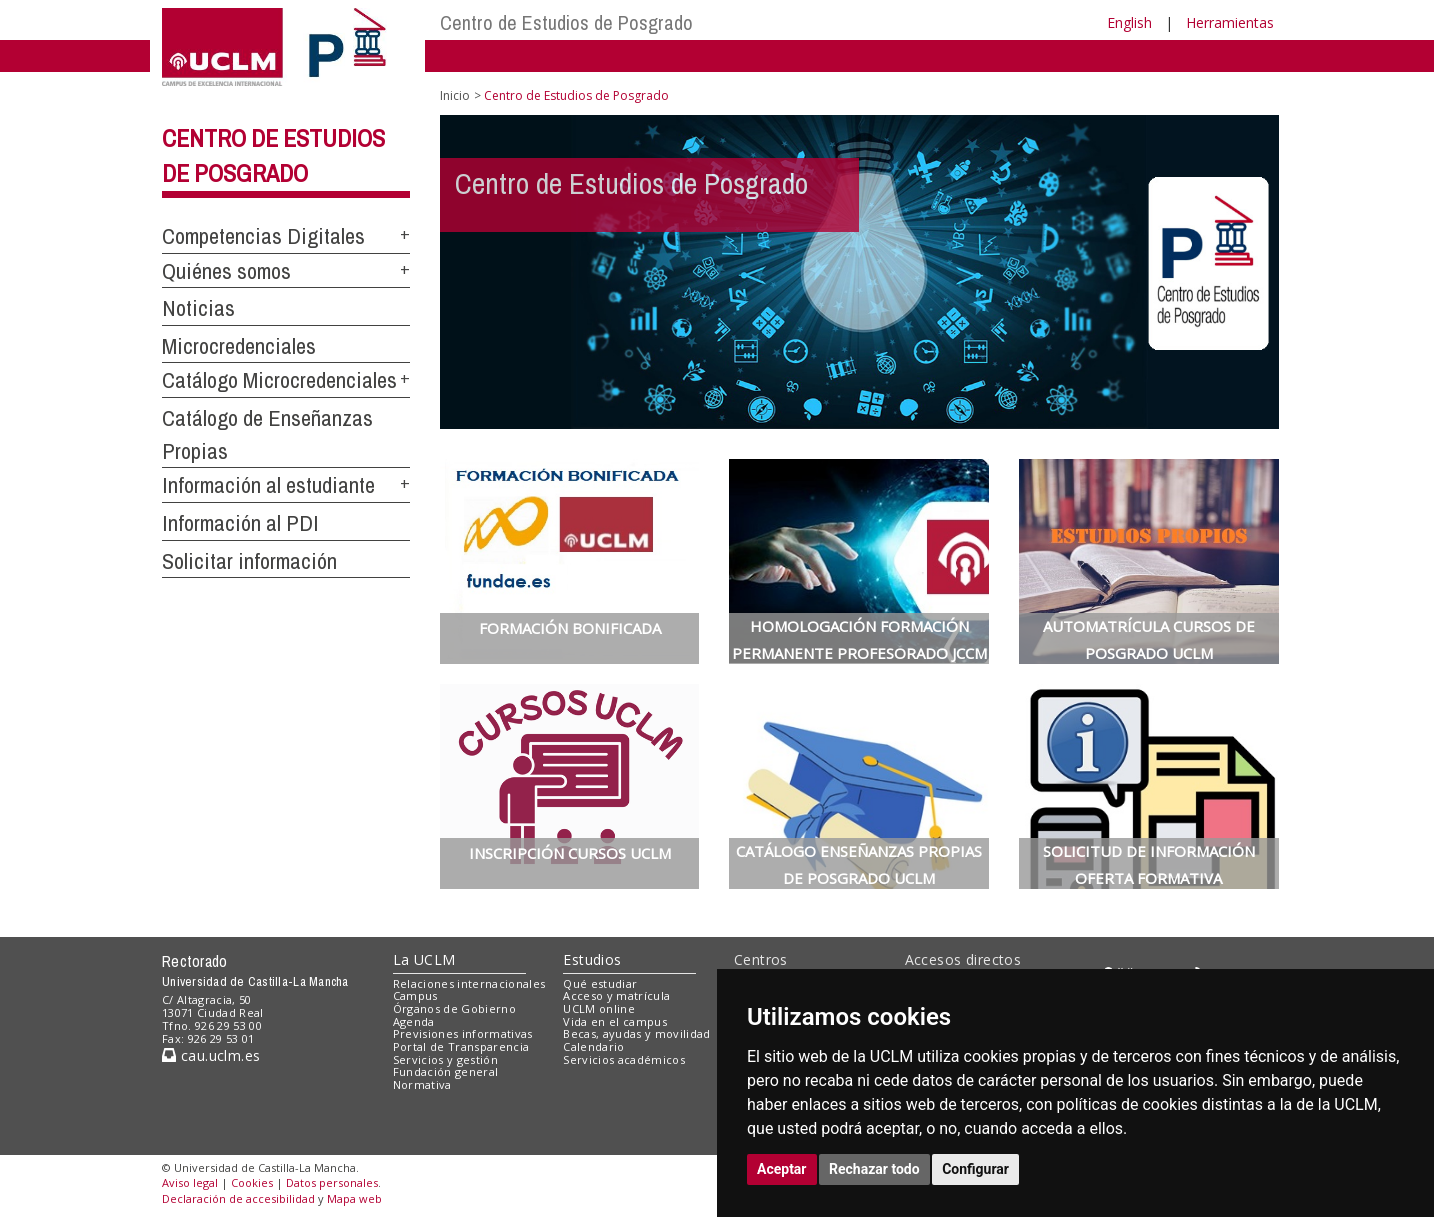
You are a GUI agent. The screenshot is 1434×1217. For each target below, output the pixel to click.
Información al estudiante (268, 485)
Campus (415, 995)
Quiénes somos (226, 271)
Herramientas (1230, 22)
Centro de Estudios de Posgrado (566, 22)
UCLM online (599, 1008)
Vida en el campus (615, 1021)
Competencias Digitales (263, 236)
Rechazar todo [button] (874, 1169)
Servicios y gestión (445, 1059)
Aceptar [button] (782, 1169)
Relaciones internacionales (469, 983)
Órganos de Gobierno (454, 1008)
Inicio (455, 95)
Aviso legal (190, 1182)
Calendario (593, 1046)
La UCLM (424, 959)
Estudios (592, 959)
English (1129, 22)
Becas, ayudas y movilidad (636, 1033)
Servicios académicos (624, 1059)
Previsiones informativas (463, 1033)
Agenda (414, 1021)
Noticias (198, 308)
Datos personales (332, 1182)
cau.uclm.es (211, 1055)
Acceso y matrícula (616, 995)
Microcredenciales (239, 346)
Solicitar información (249, 561)
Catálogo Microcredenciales (279, 380)
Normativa (422, 1084)
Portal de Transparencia (461, 1046)
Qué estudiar (600, 983)
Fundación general (446, 1071)
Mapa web (354, 1198)
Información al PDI (240, 523)
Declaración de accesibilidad (238, 1198)
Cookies (252, 1182)
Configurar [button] (975, 1169)
